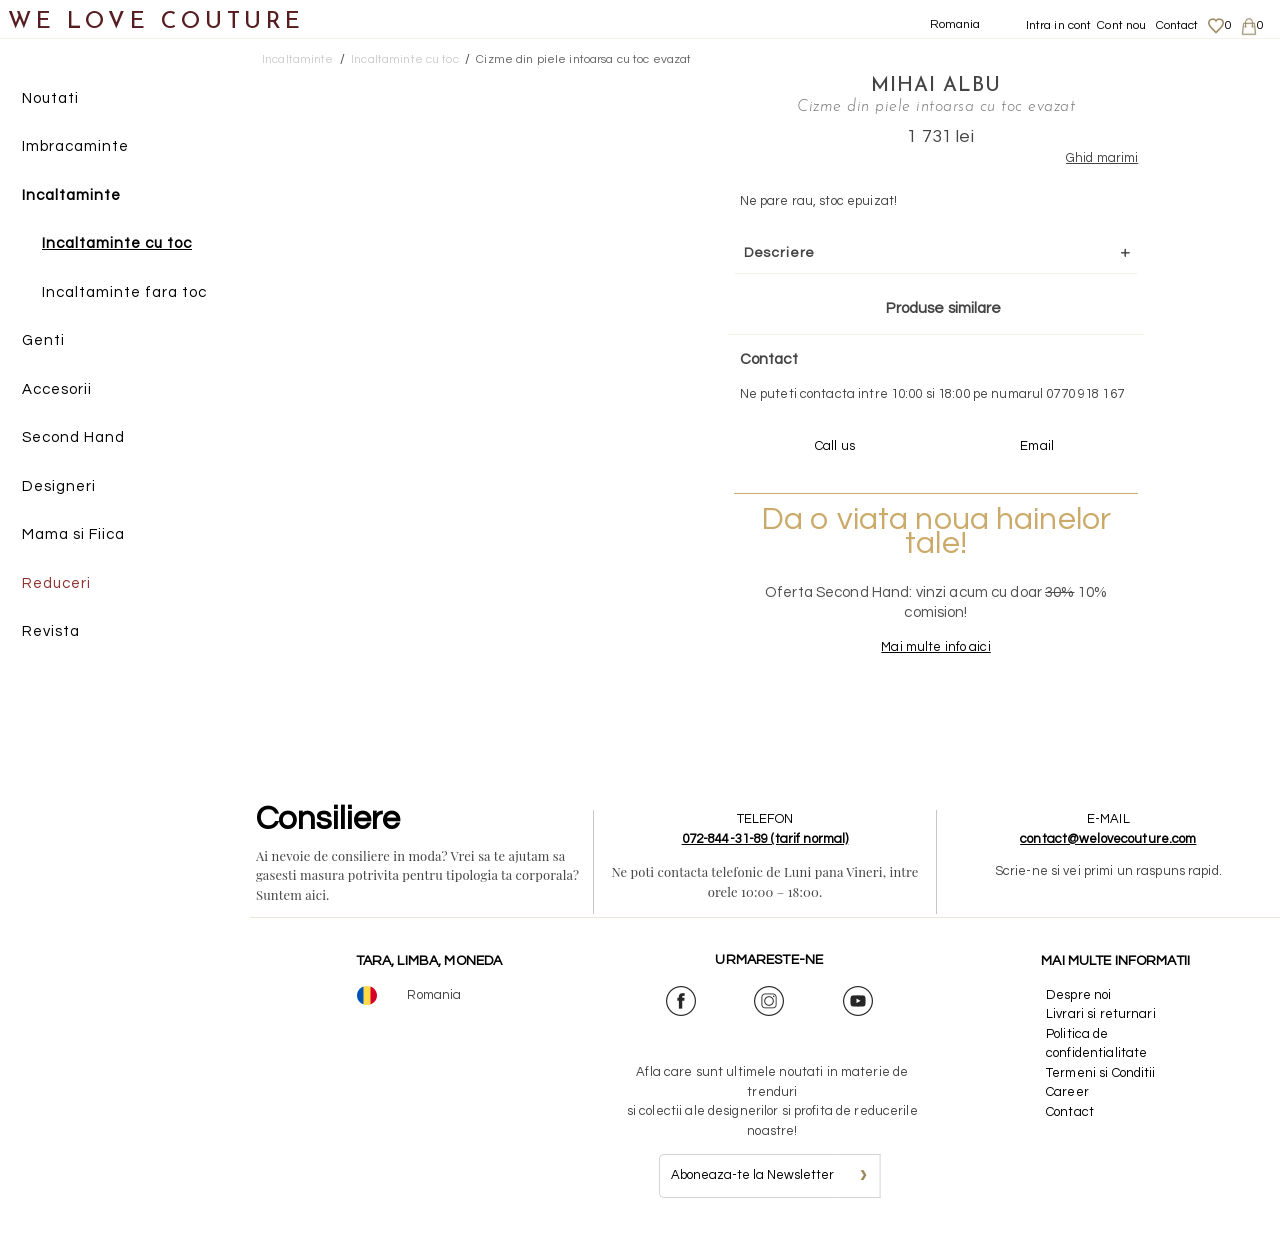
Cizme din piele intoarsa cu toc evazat (583, 59)
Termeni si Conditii (1100, 1091)
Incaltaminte (71, 195)
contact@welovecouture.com (1108, 857)
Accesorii (57, 389)
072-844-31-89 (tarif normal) (765, 857)
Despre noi (1078, 1013)
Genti (43, 341)
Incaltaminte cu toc (117, 244)
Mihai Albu (912, 85)
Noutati (50, 98)
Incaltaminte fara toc (124, 292)
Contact (1177, 25)
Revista (51, 632)
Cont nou (1121, 25)
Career (1067, 1111)
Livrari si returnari (1101, 1033)
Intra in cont (1059, 25)
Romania (955, 24)
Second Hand (73, 438)
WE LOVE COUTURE (156, 22)
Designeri (59, 486)
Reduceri (56, 583)
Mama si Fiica (73, 535)
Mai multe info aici (911, 666)
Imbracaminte (75, 147)
